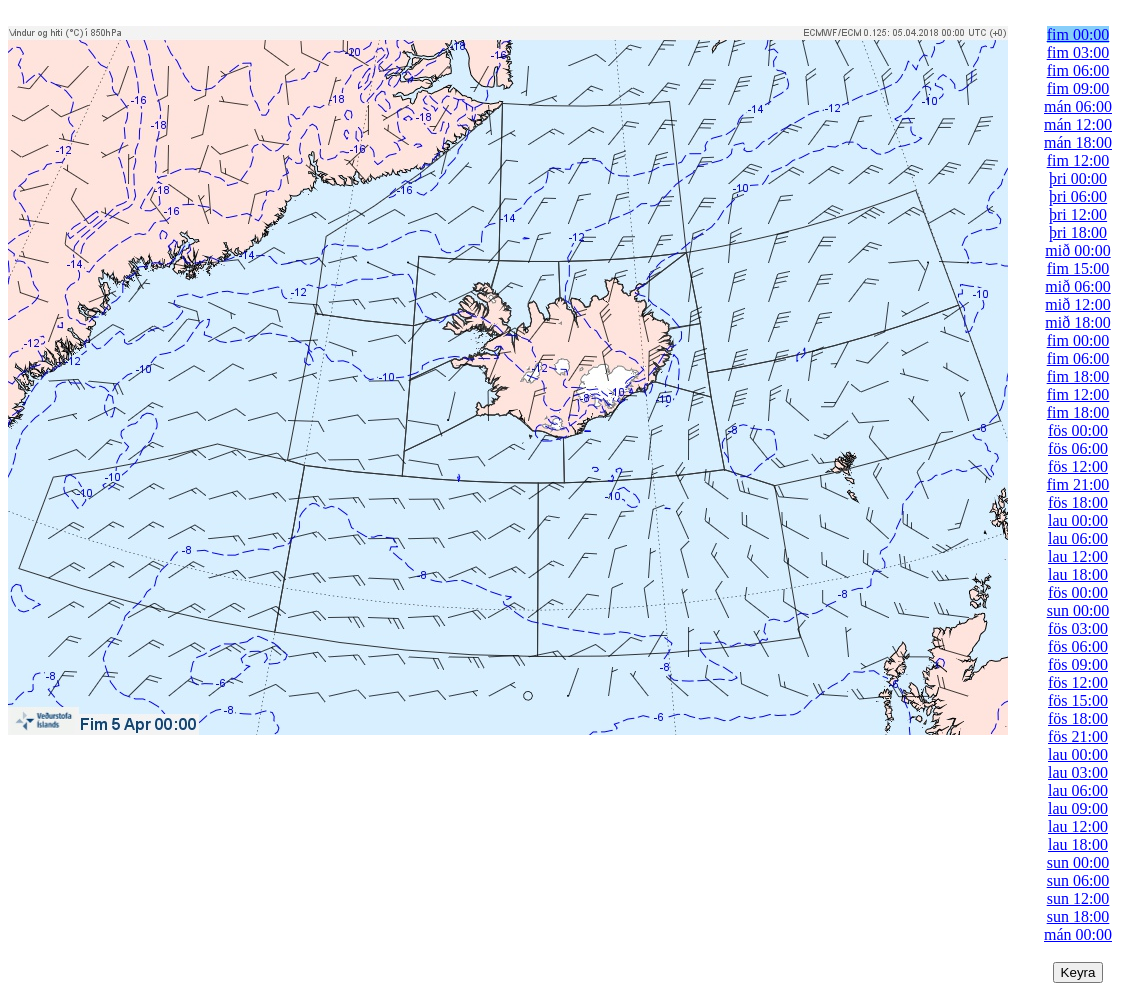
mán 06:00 (1078, 106)
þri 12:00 (1078, 214)
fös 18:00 (1078, 502)
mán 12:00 (1078, 124)
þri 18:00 (1078, 232)
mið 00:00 (1077, 250)
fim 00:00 (1078, 34)
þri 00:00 (1078, 178)
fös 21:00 (1078, 736)
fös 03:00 (1078, 628)
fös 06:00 (1078, 448)
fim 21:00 (1078, 484)
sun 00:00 (1078, 610)
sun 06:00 (1078, 880)
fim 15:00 (1078, 268)
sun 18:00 (1078, 916)
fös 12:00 (1078, 466)
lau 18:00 (1078, 574)
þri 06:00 (1078, 196)
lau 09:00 (1078, 808)
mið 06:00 (1077, 286)
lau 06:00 (1078, 538)
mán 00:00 (1078, 934)
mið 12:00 (1077, 304)
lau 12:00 (1078, 556)
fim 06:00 (1078, 70)
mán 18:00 (1078, 142)
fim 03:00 (1078, 52)
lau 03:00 (1078, 772)
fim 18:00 (1078, 376)
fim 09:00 (1078, 88)
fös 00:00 (1078, 430)
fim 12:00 (1078, 160)
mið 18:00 (1077, 322)
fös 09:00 (1078, 664)
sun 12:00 (1078, 898)
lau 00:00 (1078, 520)
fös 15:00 (1078, 700)
